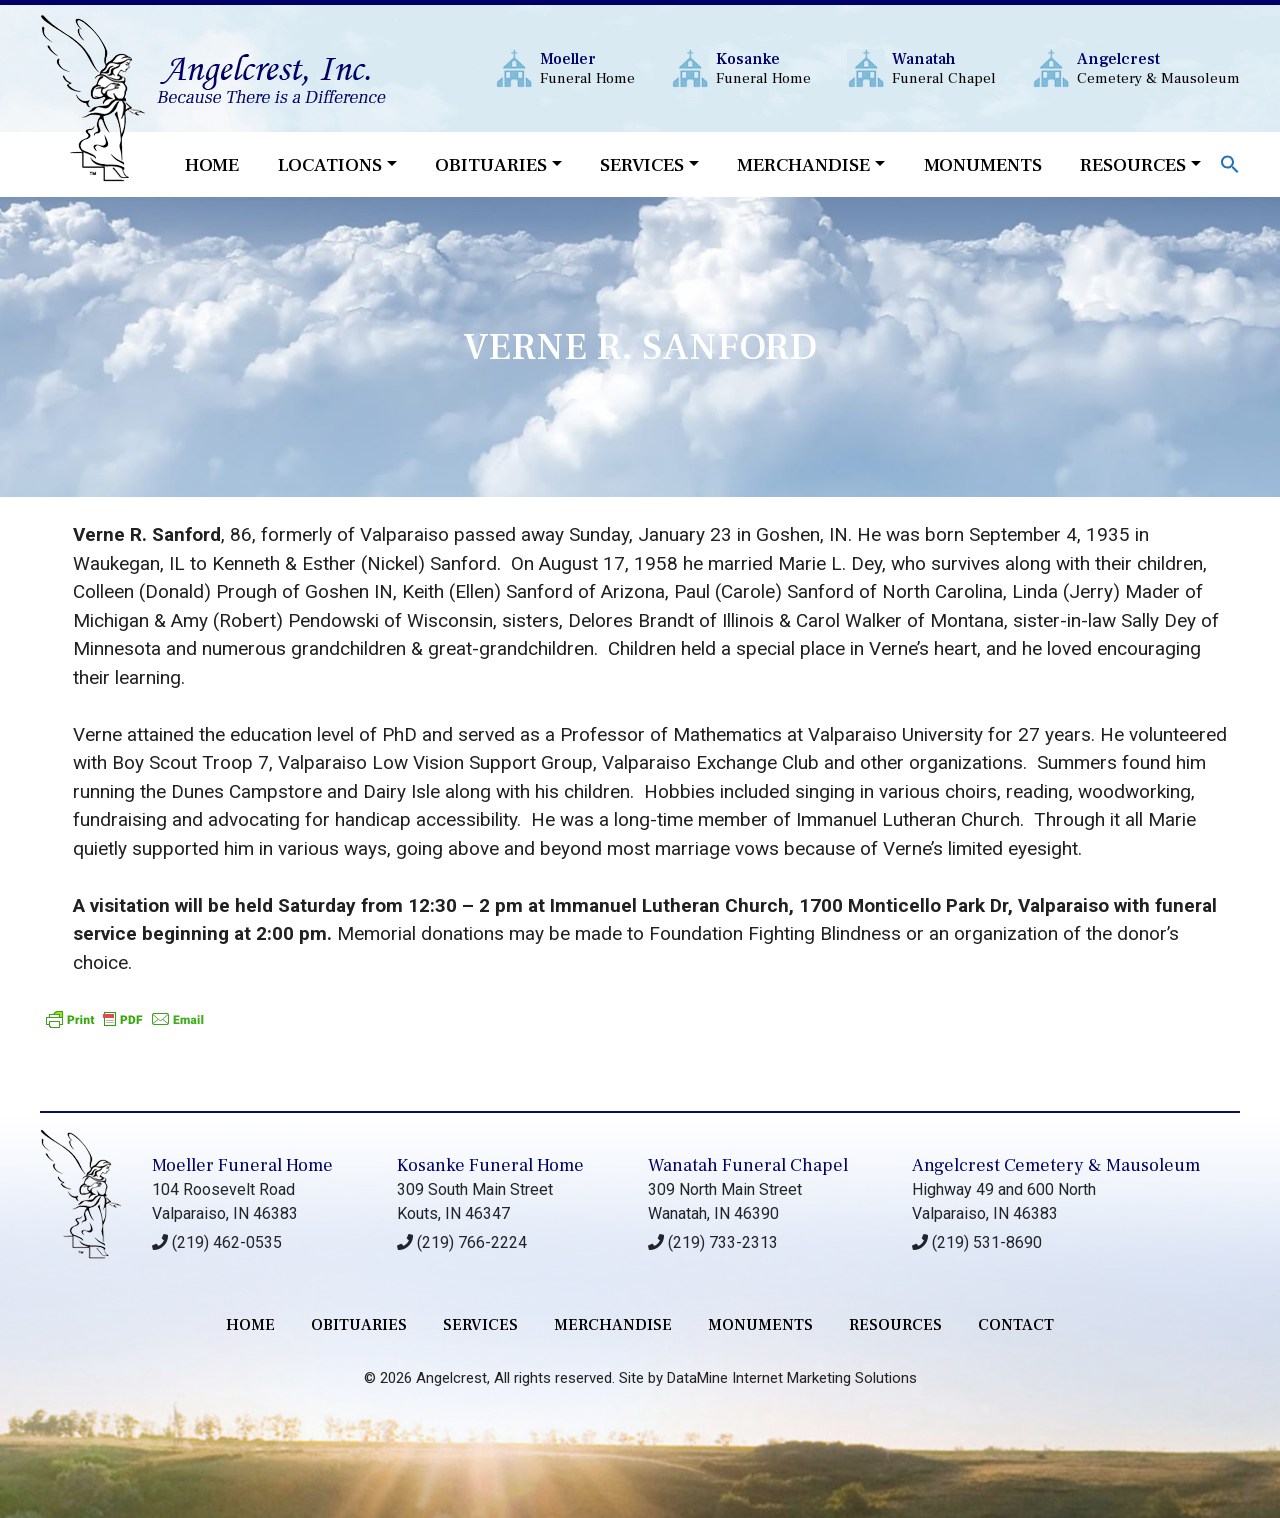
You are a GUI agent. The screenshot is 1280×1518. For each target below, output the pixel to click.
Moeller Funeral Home (242, 1165)
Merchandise (803, 165)
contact (1016, 1325)
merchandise (613, 1325)
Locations (330, 165)
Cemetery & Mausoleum (1158, 68)
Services (642, 165)
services (480, 1325)
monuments (760, 1325)
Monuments (983, 165)
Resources (1133, 165)
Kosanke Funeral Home (490, 1165)
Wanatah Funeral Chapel (748, 1165)
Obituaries (491, 165)
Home (212, 165)
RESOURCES (895, 1325)
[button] (1230, 162)
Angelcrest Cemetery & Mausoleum (1056, 1165)
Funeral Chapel (944, 68)
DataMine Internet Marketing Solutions (792, 1378)
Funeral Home (587, 68)
